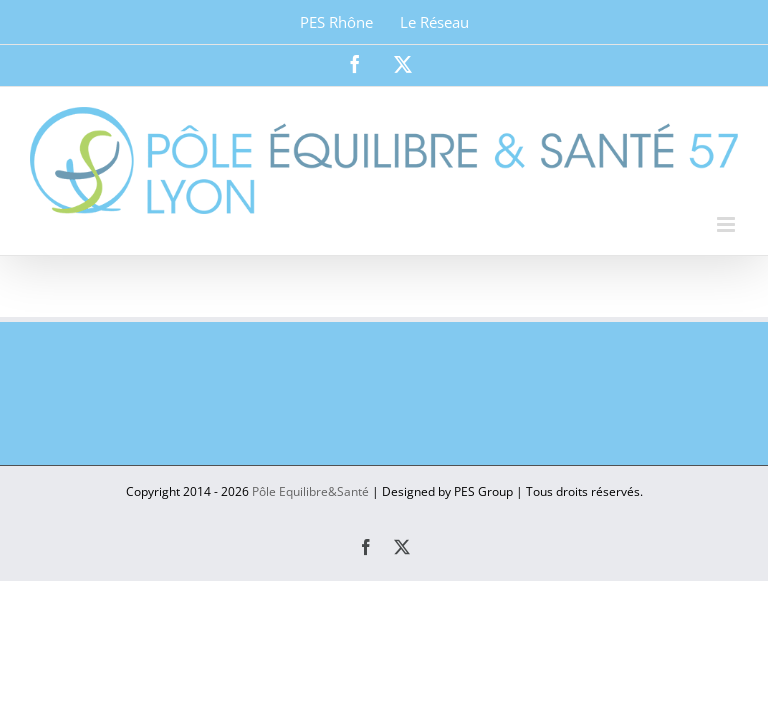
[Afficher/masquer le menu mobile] (727, 224)
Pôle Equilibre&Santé (310, 491)
